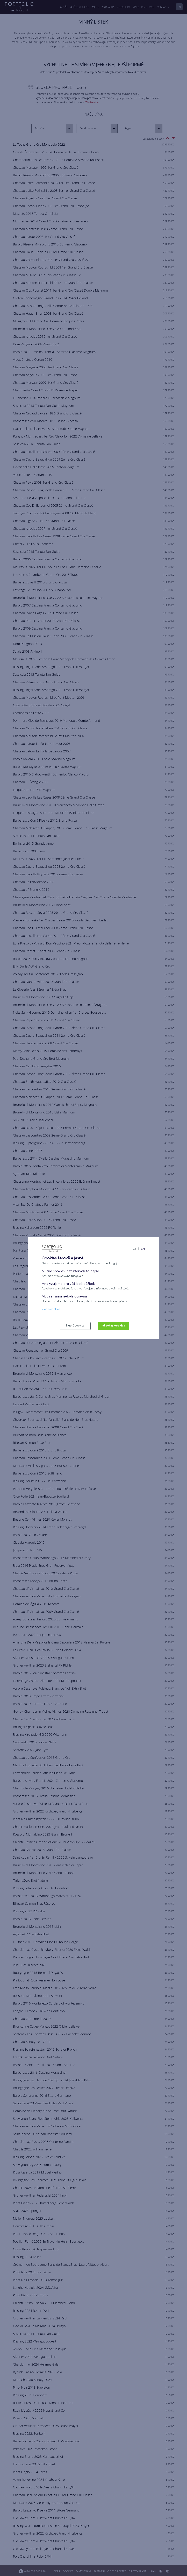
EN (143, 1249)
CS (134, 1249)
